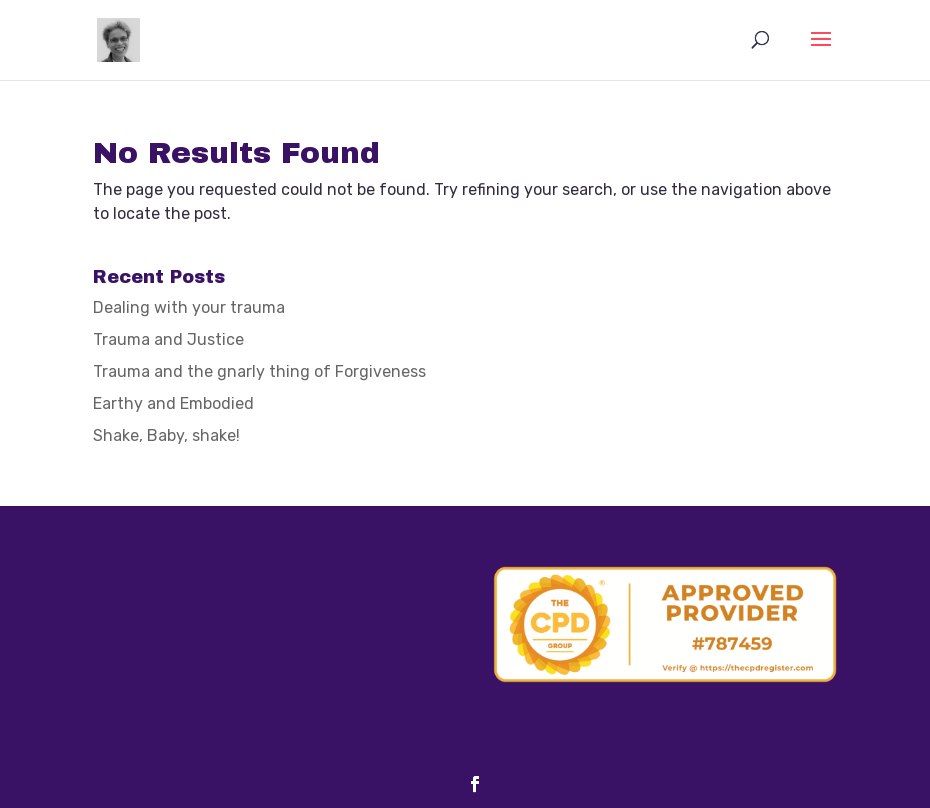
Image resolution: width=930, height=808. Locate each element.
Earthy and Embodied (173, 403)
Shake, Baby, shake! (166, 435)
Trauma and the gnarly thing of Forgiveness (259, 371)
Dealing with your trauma (189, 307)
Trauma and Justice (168, 339)
